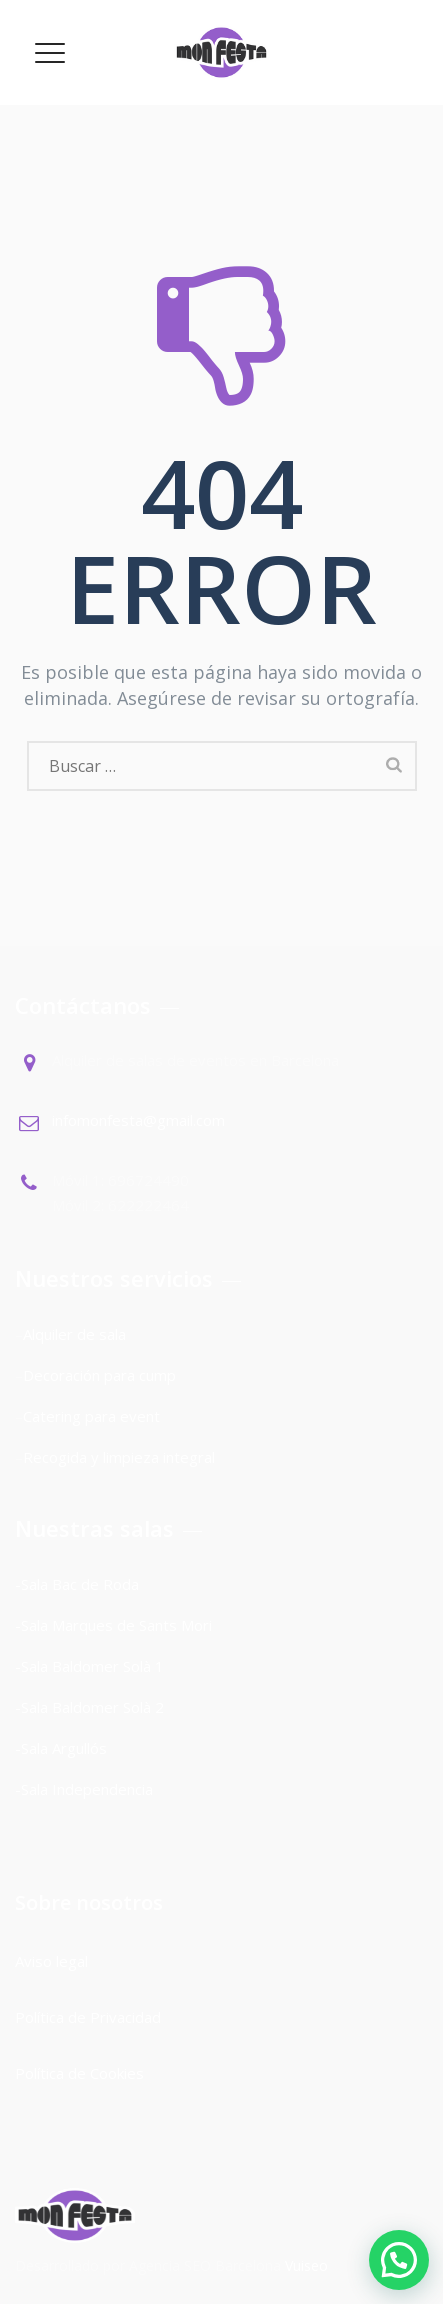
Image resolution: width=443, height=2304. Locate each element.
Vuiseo (306, 2265)
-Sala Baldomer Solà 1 (89, 1666)
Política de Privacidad (88, 2017)
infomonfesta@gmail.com (138, 1120)
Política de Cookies (79, 2073)
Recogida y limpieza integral (119, 1457)
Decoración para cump (99, 1375)
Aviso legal (53, 1961)
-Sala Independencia (84, 1789)
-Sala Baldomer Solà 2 (89, 1707)
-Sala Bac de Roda (77, 1584)
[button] (399, 2260)
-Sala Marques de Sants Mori (115, 1625)
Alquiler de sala (74, 1334)
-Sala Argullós (61, 1748)
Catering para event (91, 1416)
